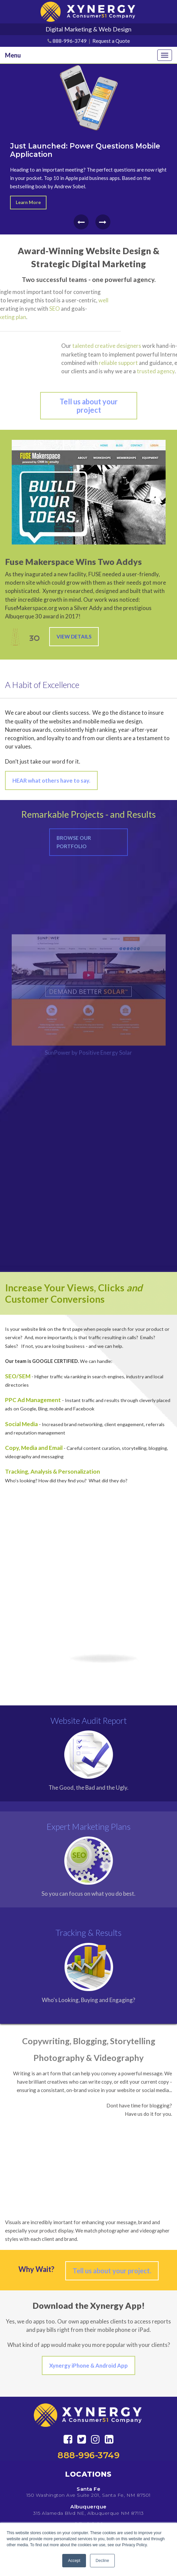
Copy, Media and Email (34, 1447)
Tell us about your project (89, 405)
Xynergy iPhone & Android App (88, 2365)
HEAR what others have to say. (51, 780)
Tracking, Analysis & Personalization (52, 1471)
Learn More (28, 202)
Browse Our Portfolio (74, 842)
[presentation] (81, 221)
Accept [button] (74, 2560)
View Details (74, 636)
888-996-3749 (70, 41)
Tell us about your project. (112, 2271)
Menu (13, 55)
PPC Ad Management (33, 1399)
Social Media (21, 1423)
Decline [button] (102, 2560)
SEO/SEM (17, 1376)
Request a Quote (111, 41)
